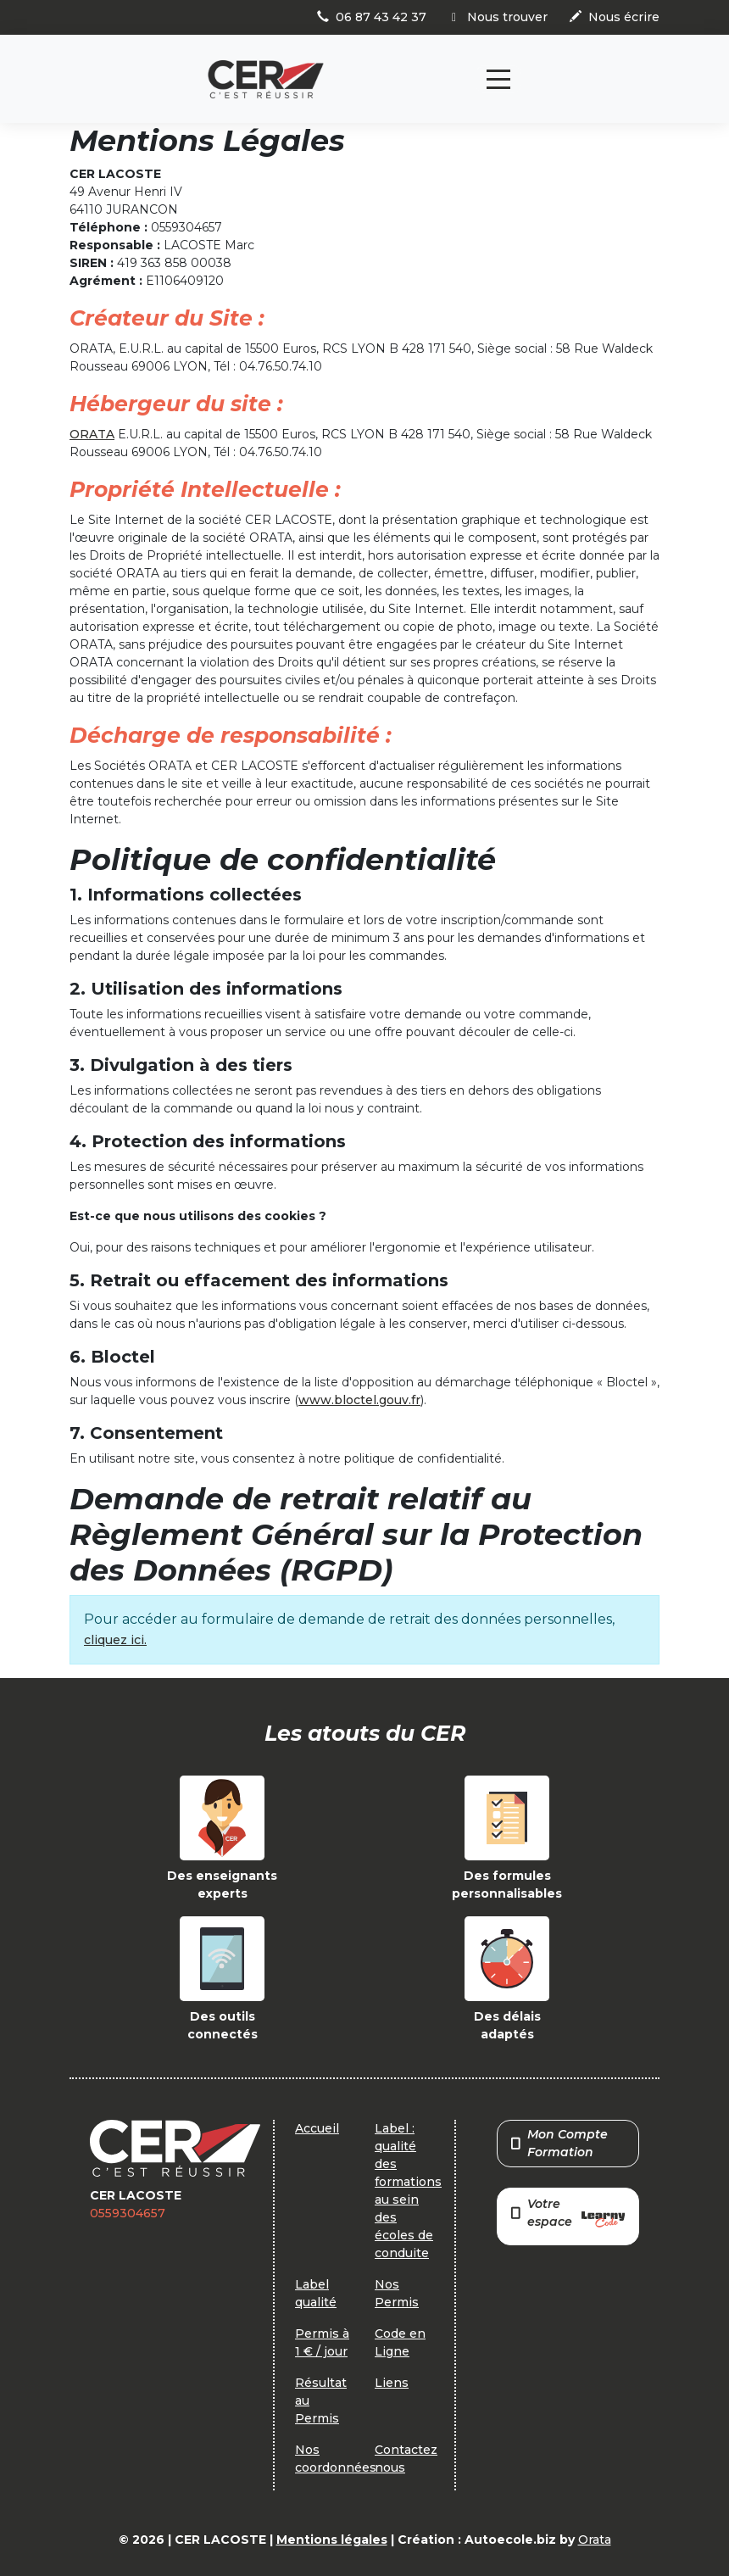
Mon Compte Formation (559, 2143)
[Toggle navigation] (498, 79)
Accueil (317, 2128)
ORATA (92, 434)
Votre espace (568, 2214)
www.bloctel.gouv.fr (359, 1400)
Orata (594, 2539)
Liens (392, 2382)
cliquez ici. (115, 1640)
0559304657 (127, 2213)
